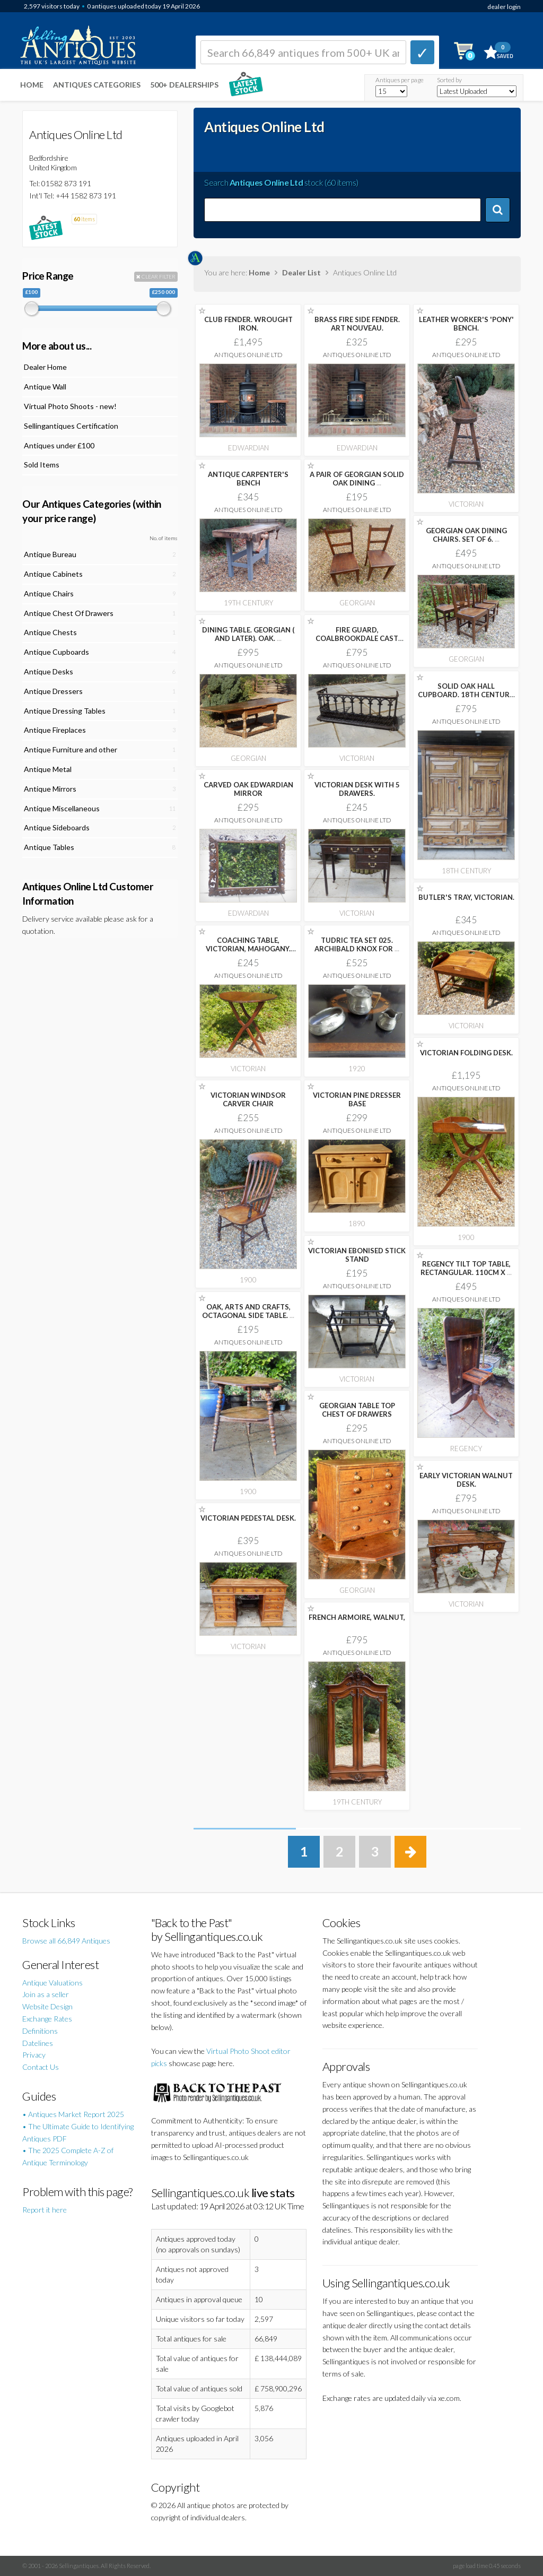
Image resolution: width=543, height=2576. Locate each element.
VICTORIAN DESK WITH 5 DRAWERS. (357, 788)
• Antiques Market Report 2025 (73, 2114)
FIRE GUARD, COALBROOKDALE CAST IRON (357, 638)
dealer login (504, 7)
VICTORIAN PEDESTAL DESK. (248, 1518)
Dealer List (301, 272)
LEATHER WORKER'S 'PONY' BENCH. (466, 323)
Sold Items (41, 464)
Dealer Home (45, 366)
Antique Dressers (53, 691)
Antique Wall (45, 386)
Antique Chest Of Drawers (68, 613)
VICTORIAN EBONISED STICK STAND (357, 1254)
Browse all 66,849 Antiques (66, 1940)
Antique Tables (49, 847)
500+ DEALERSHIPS (184, 84)
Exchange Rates (47, 2018)
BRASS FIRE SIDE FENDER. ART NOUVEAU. (357, 323)
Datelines (37, 2043)
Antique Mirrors (50, 788)
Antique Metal (48, 769)
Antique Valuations (52, 1982)
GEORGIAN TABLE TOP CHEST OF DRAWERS (357, 1409)
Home (31, 84)
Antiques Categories (97, 84)
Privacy (34, 2054)
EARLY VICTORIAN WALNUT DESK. (466, 1479)
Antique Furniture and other (70, 749)
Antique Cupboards (56, 651)
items (84, 218)
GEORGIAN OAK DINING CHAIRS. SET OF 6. (466, 534)
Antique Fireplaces (55, 729)
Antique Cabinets (53, 573)
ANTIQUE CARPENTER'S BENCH (248, 478)
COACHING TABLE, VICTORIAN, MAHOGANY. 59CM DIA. (248, 948)
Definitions (40, 2030)
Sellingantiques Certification (71, 425)
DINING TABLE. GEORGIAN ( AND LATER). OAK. (248, 634)
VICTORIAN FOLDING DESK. (466, 1052)
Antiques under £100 (59, 445)
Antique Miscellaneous (62, 808)
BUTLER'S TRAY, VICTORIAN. (466, 897)
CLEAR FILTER (156, 276)
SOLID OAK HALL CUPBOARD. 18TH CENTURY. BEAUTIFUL (466, 694)
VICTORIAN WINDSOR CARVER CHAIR (248, 1099)
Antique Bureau (50, 554)
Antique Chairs (49, 593)
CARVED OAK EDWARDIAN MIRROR (248, 788)
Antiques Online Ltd (248, 355)
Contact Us (40, 2066)
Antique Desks (48, 671)
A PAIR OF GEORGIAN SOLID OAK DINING (357, 478)
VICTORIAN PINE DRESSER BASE (357, 1099)
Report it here (44, 2209)
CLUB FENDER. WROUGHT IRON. (248, 323)
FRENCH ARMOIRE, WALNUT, (357, 1617)
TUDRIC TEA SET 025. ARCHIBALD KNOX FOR (356, 944)
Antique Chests (50, 632)
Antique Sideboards (57, 827)
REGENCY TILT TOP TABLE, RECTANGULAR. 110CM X (466, 1268)
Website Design (47, 2006)
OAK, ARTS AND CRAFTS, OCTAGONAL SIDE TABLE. (248, 1311)
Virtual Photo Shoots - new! (70, 406)
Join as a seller (45, 1994)
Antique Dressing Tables (65, 710)
